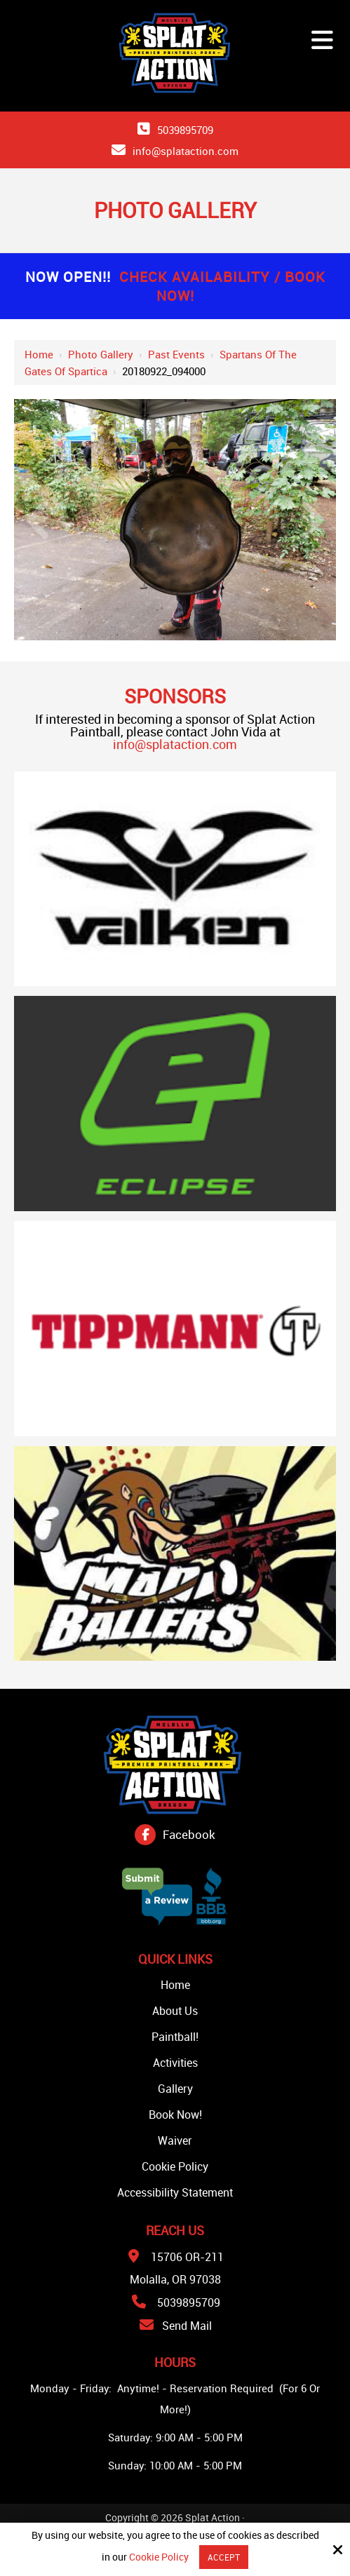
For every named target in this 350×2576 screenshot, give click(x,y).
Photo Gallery (100, 354)
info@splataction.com (185, 151)
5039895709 (185, 130)
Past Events (176, 354)
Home (39, 354)
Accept (224, 2557)
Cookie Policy (159, 2557)
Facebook (189, 1834)
